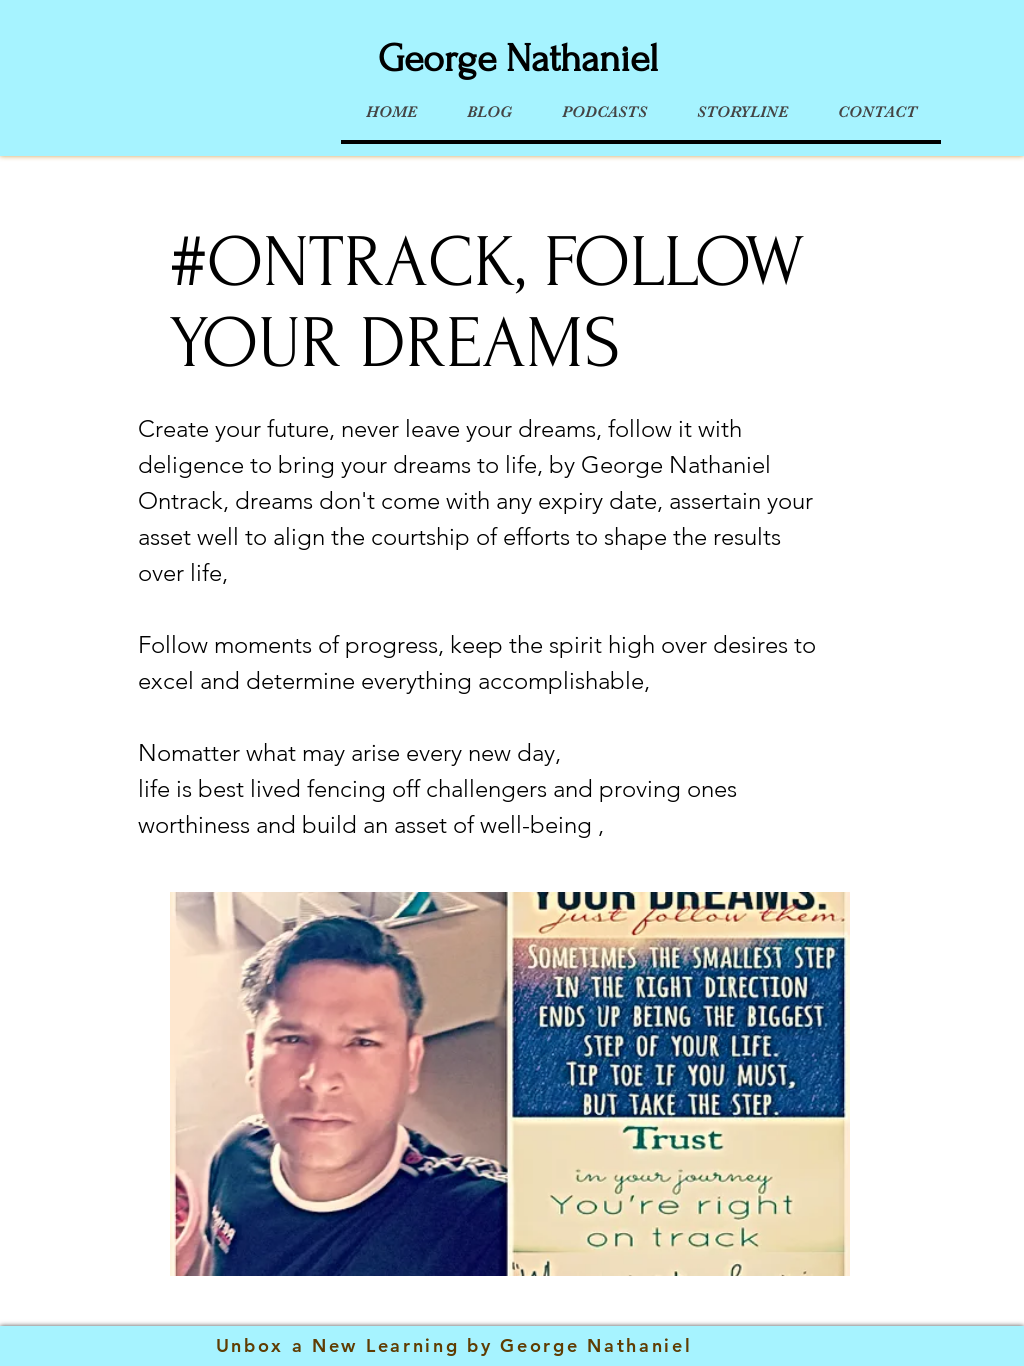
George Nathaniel (518, 59)
